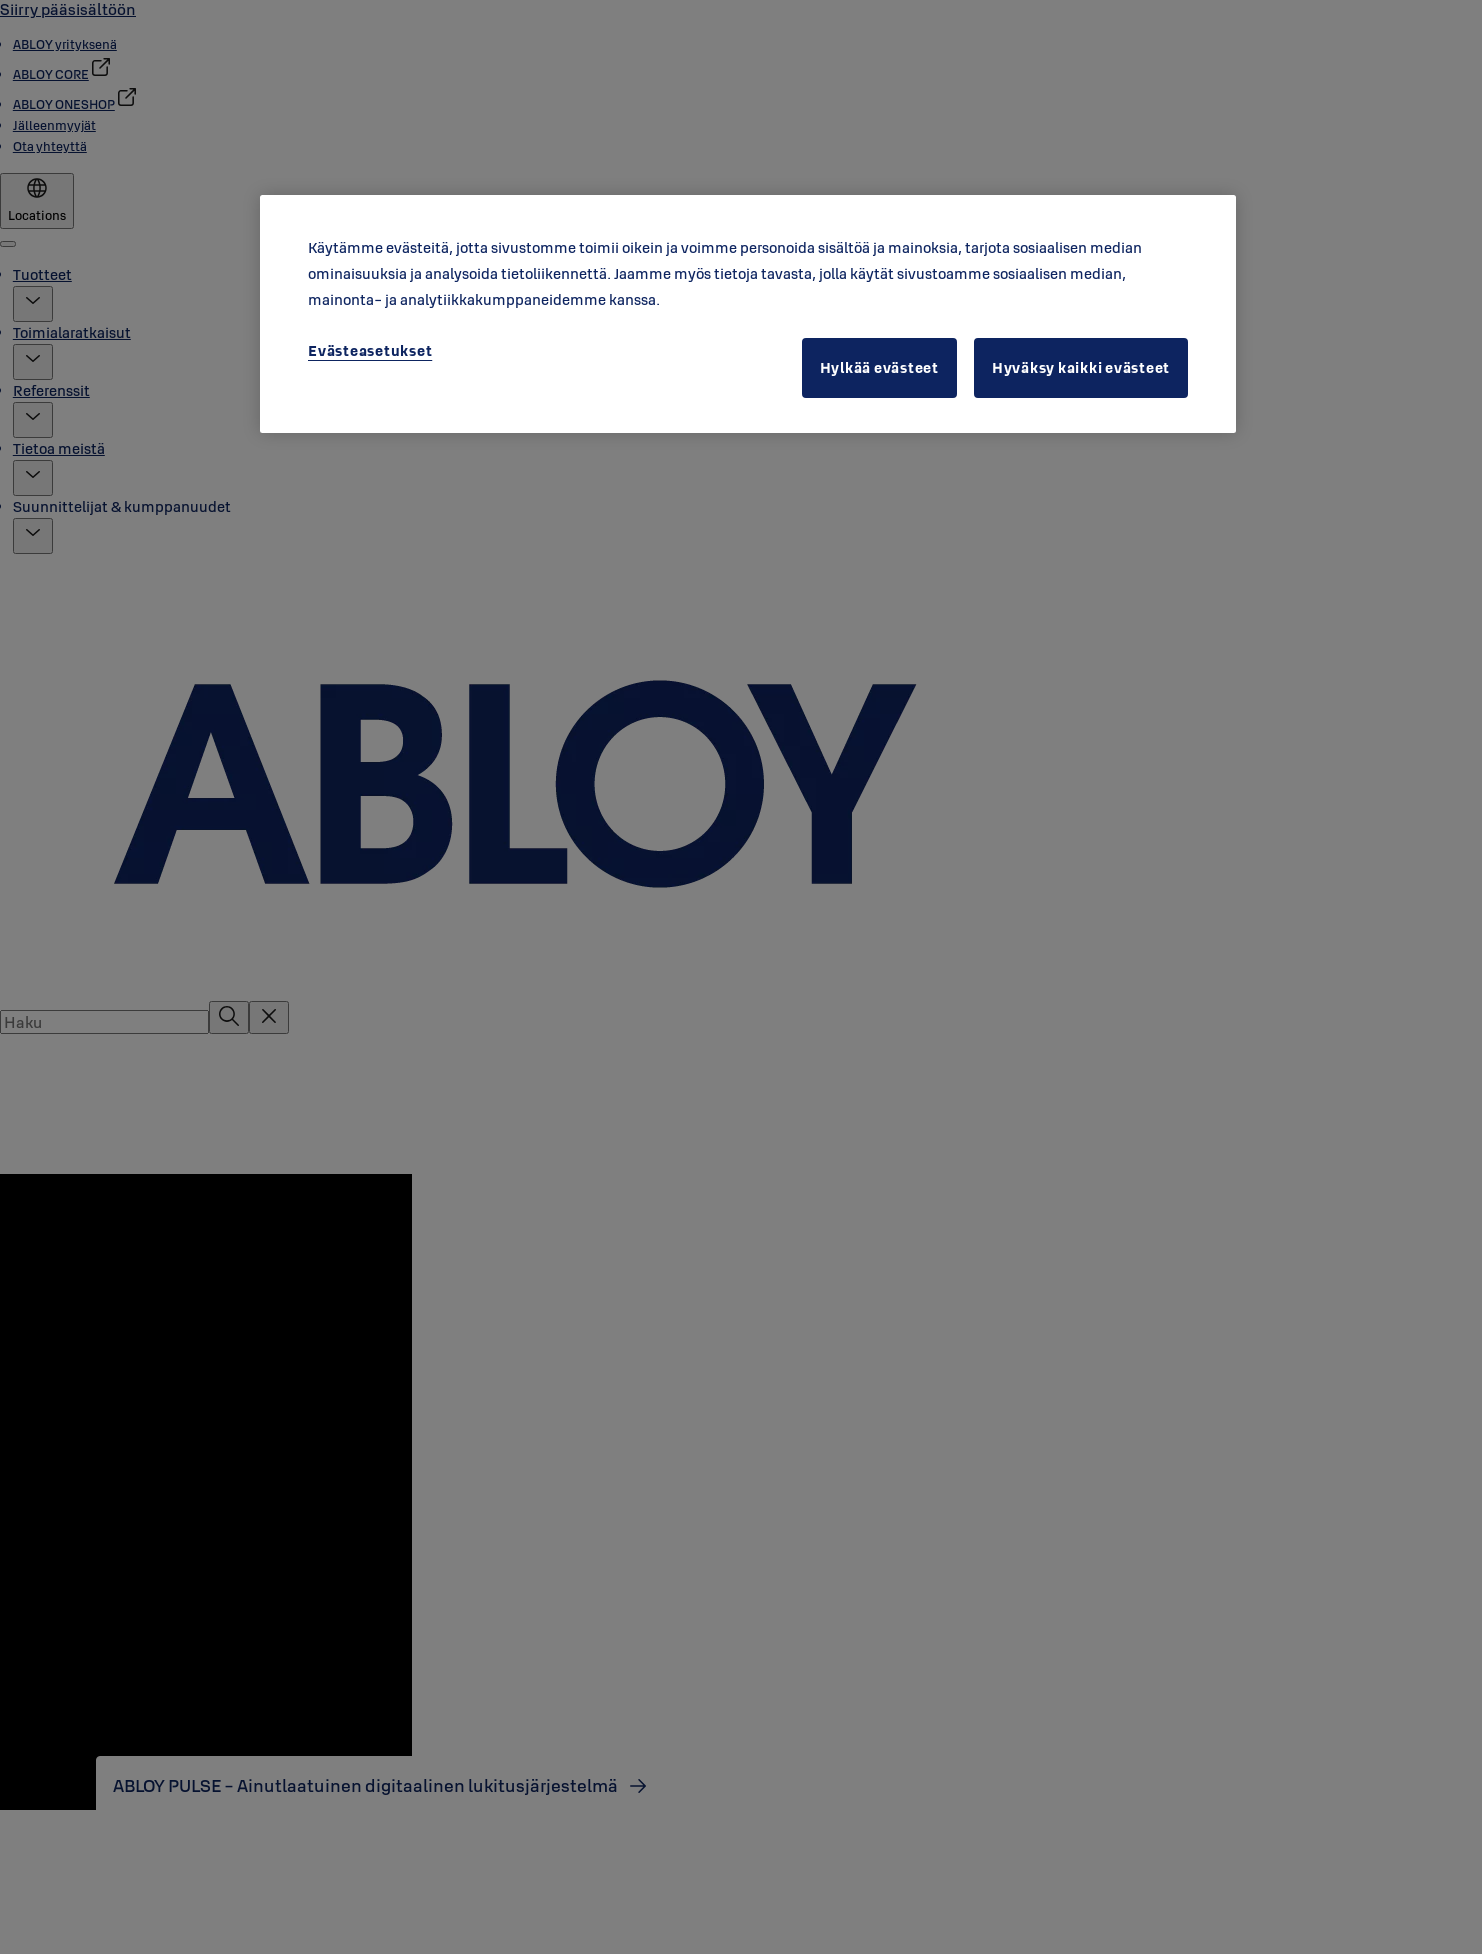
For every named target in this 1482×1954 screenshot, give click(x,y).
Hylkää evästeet (879, 367)
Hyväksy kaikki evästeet (1081, 367)
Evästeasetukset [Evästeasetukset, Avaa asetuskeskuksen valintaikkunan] (370, 350)
